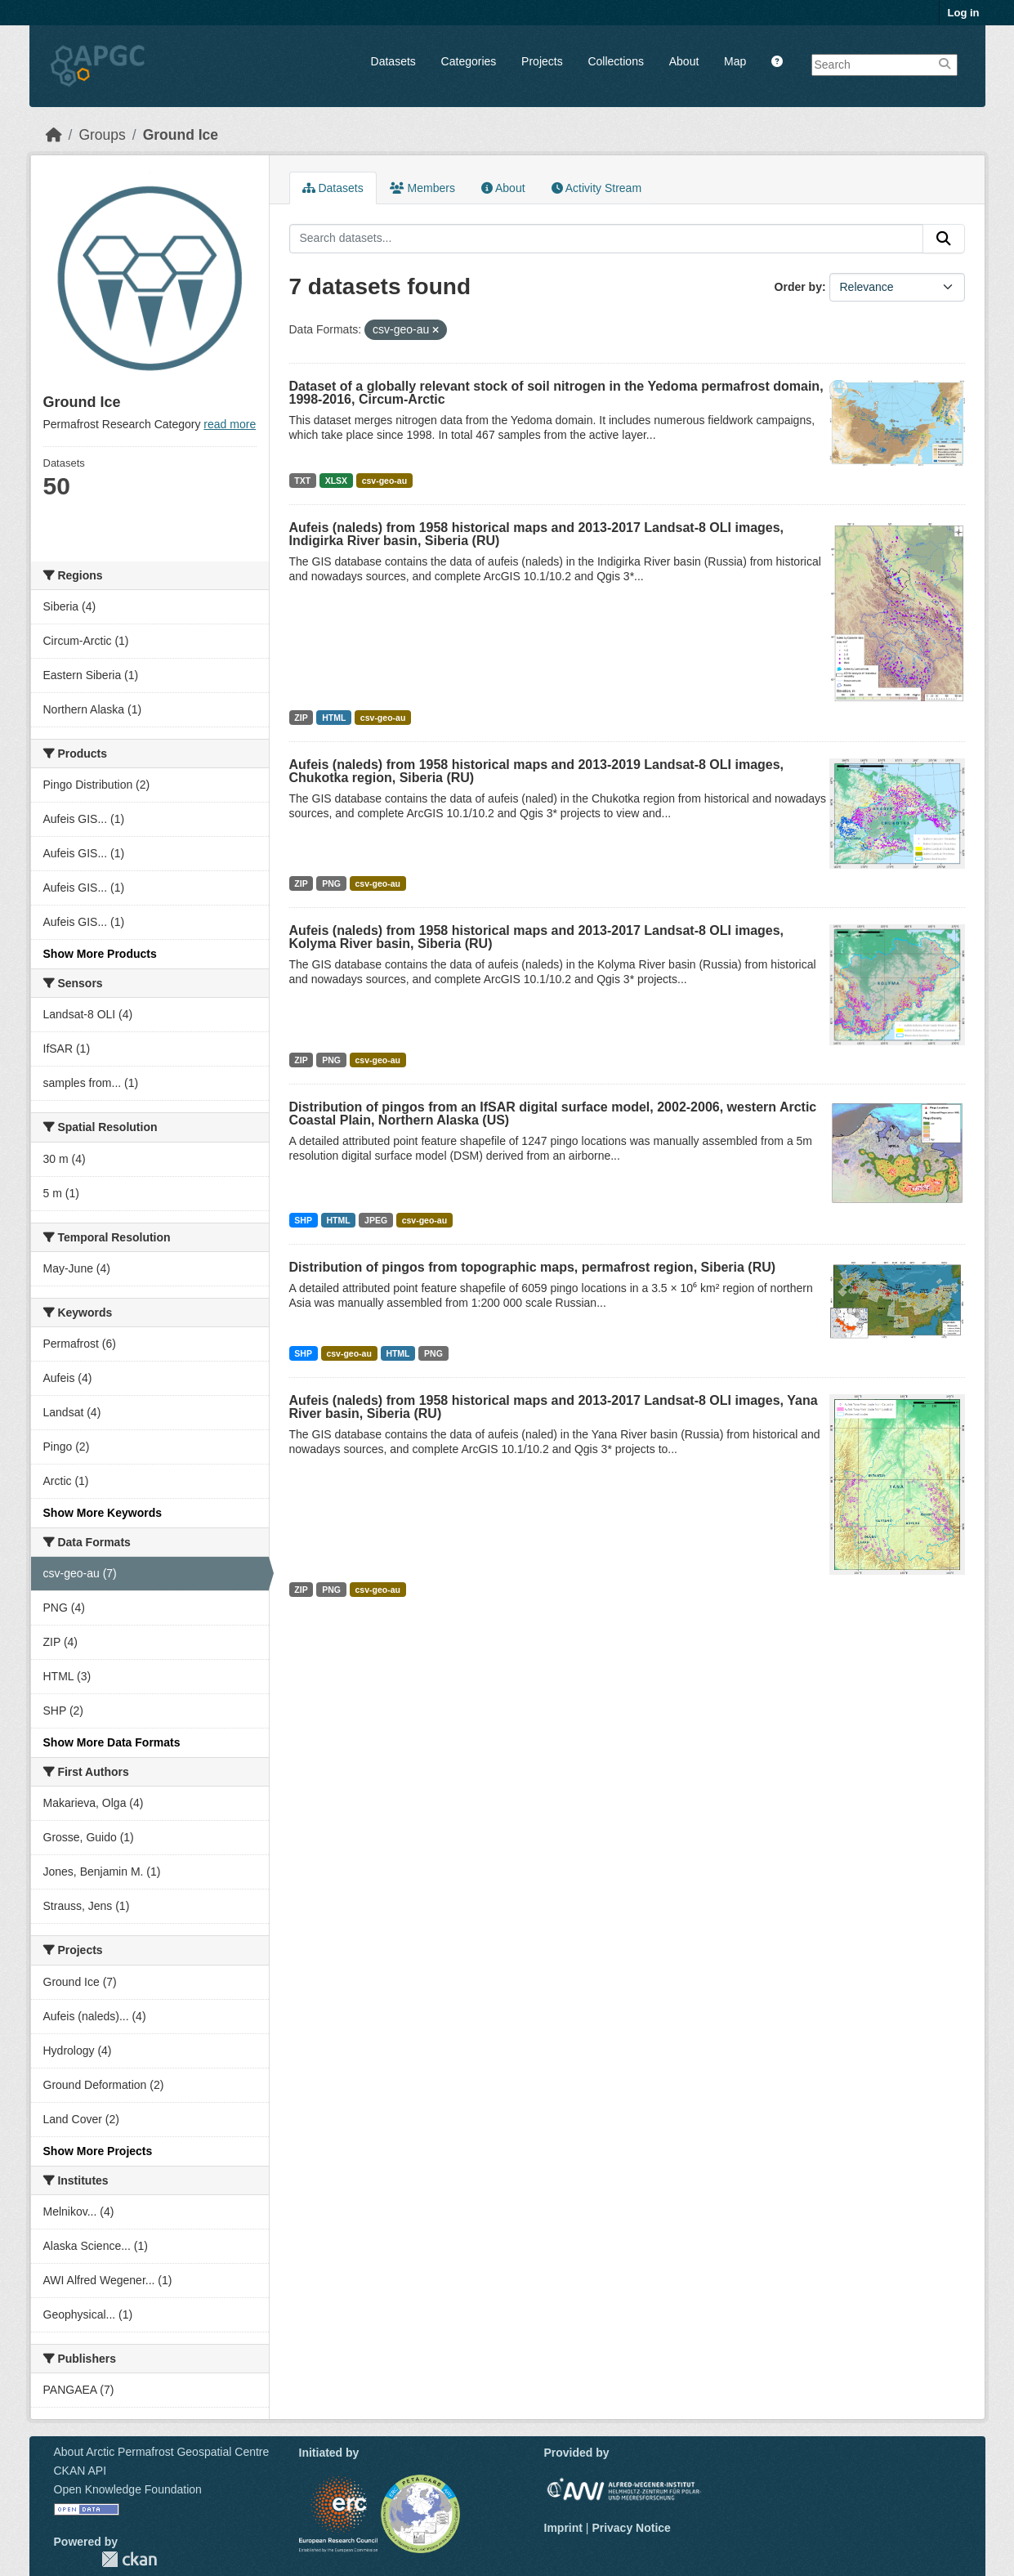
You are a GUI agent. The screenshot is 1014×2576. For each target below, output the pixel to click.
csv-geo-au (384, 480)
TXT (302, 480)
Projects (542, 61)
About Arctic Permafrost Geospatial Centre (162, 2451)
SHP (303, 1220)
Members (422, 188)
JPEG (375, 1220)
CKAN (129, 2559)
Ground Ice (180, 135)
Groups (101, 135)
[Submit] (943, 238)
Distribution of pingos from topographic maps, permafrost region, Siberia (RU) (532, 1267)
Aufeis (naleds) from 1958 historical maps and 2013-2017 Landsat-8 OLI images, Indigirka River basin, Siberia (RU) (536, 534)
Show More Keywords (102, 1512)
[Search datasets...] (606, 238)
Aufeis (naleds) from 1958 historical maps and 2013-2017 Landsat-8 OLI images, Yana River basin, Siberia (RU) (553, 1406)
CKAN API (80, 2470)
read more (229, 424)
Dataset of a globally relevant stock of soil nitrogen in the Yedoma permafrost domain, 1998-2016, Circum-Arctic (556, 392)
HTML (334, 717)
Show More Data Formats (112, 1742)
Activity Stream (596, 188)
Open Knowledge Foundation (128, 2489)
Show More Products (100, 953)
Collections (615, 61)
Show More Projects (98, 2151)
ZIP (300, 717)
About (684, 61)
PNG (331, 883)
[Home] (54, 135)
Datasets (393, 61)
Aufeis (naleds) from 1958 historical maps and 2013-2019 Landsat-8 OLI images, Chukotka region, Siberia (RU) (536, 771)
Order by (798, 286)
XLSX (336, 480)
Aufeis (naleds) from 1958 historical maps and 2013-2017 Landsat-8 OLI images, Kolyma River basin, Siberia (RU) (536, 937)
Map (735, 61)
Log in (964, 13)
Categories (469, 61)
